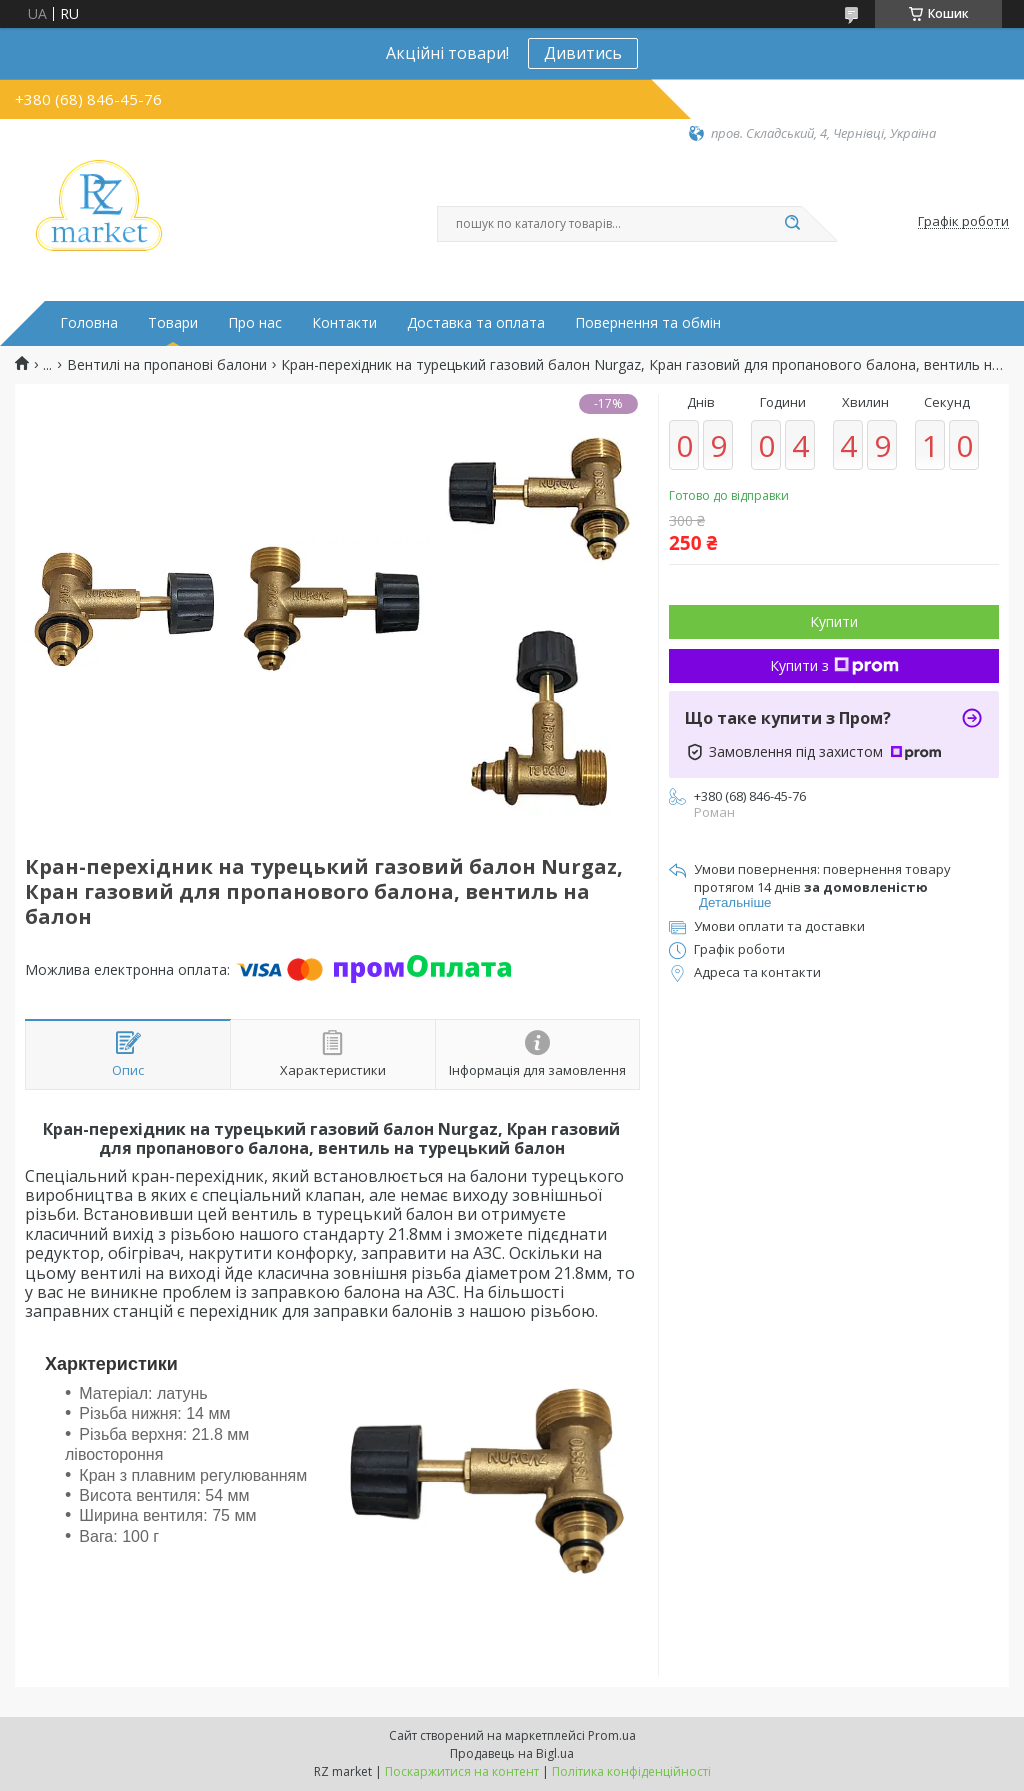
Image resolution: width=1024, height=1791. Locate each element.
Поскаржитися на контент (462, 1771)
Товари (173, 323)
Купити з (834, 665)
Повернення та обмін (648, 323)
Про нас (255, 323)
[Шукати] (792, 224)
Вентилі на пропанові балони (167, 365)
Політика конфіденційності (631, 1771)
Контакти (344, 323)
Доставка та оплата (476, 323)
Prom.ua (612, 1735)
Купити (834, 621)
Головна (89, 323)
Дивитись (583, 53)
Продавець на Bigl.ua (512, 1753)
